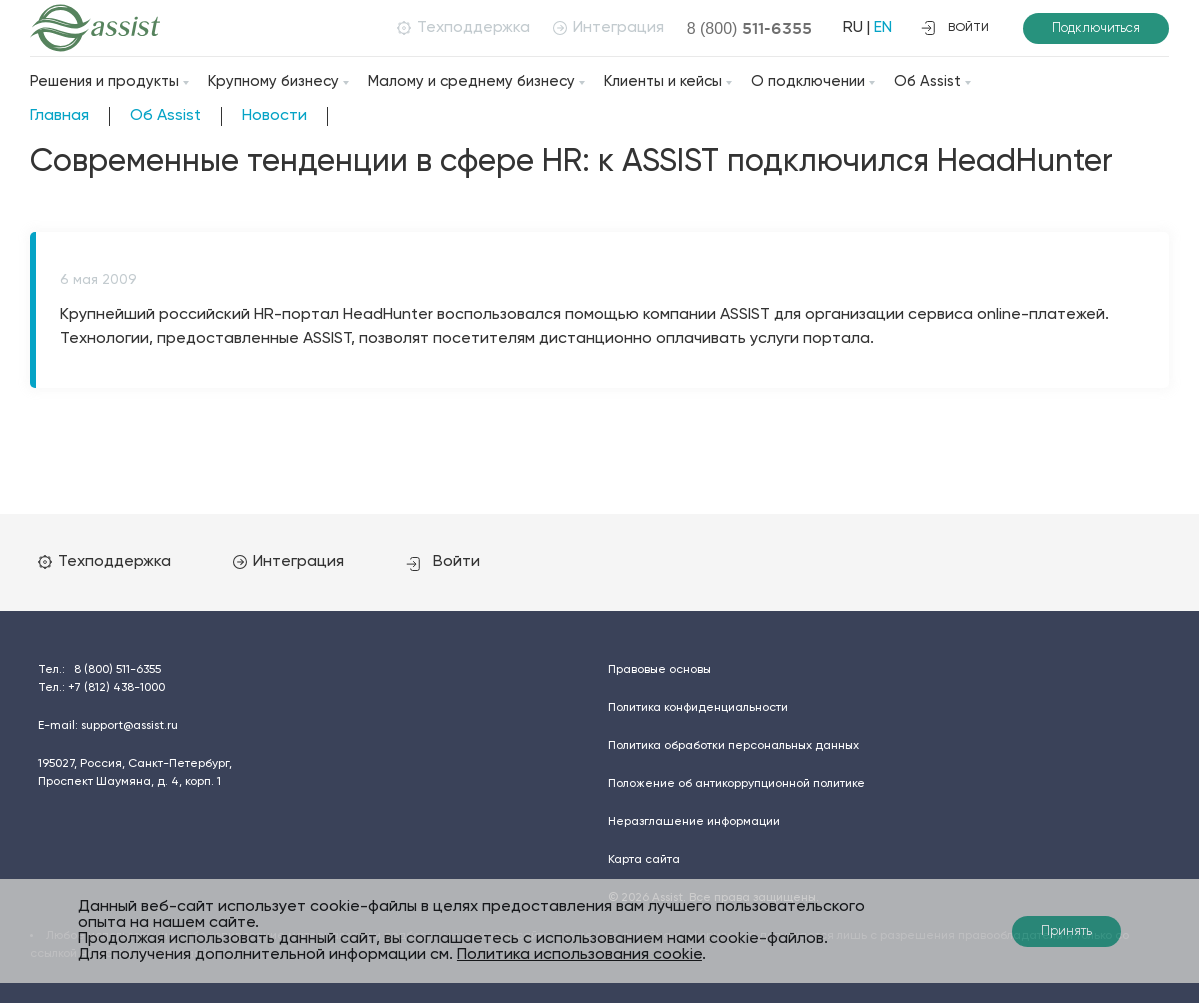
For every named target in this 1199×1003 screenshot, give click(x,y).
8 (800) (750, 28)
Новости (274, 116)
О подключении (808, 81)
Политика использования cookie (579, 955)
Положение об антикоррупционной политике (736, 784)
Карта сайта (644, 860)
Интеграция (608, 28)
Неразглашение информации (694, 822)
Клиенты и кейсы (663, 81)
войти (955, 28)
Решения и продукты (104, 81)
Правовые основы (659, 670)
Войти (443, 562)
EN (883, 28)
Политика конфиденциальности (698, 708)
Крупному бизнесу (273, 81)
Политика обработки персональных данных (733, 746)
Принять (1066, 931)
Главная (59, 116)
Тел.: (99, 670)
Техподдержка (463, 28)
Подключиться (1096, 28)
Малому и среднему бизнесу (471, 81)
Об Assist (927, 81)
